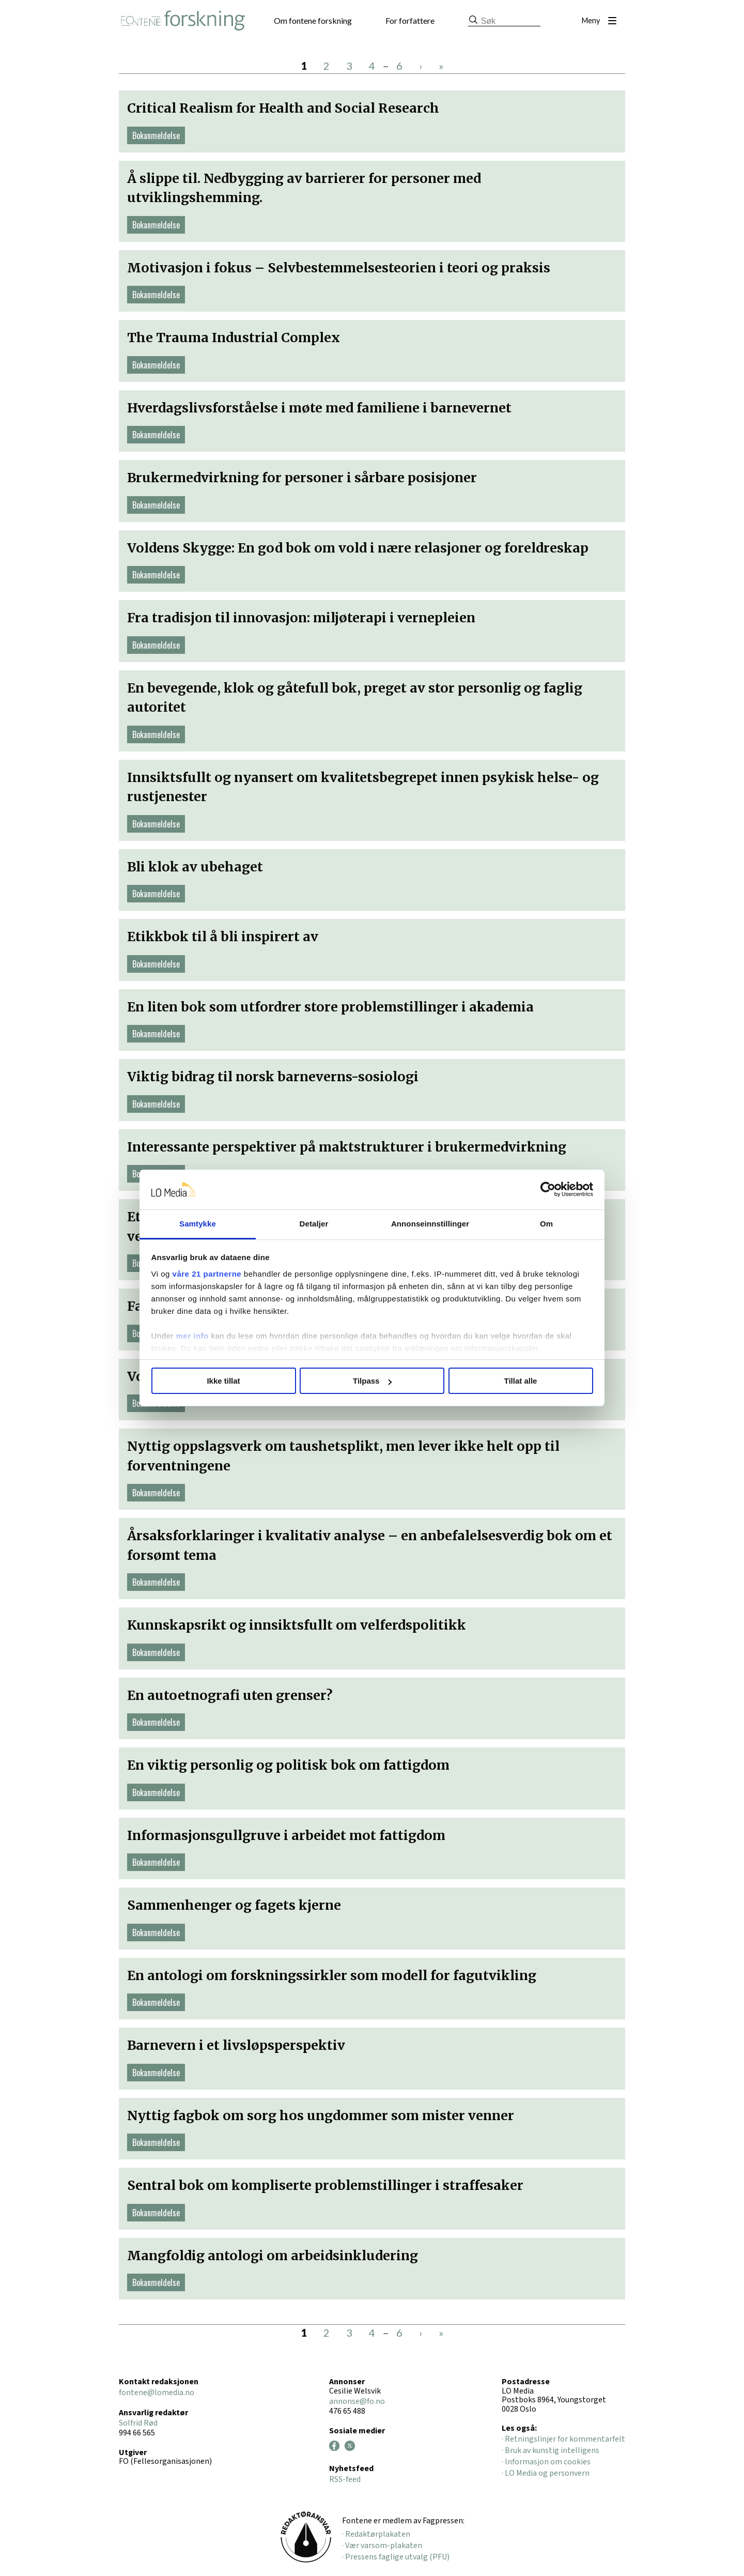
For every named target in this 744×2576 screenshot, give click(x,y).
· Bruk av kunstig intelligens (550, 2450)
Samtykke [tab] (197, 1223)
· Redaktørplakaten (376, 2534)
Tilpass (372, 1380)
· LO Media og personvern (546, 2473)
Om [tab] (546, 1223)
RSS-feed (345, 2479)
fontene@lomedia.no (156, 2392)
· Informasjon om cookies (546, 2461)
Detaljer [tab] (314, 1223)
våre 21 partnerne (207, 1273)
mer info (192, 1335)
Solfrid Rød (138, 2423)
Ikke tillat (223, 1380)
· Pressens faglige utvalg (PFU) (396, 2557)
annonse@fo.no (357, 2401)
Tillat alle (520, 1380)
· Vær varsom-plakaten (382, 2545)
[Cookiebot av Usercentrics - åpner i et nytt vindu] (548, 1190)
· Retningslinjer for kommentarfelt (563, 2439)
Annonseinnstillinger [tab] (430, 1223)
